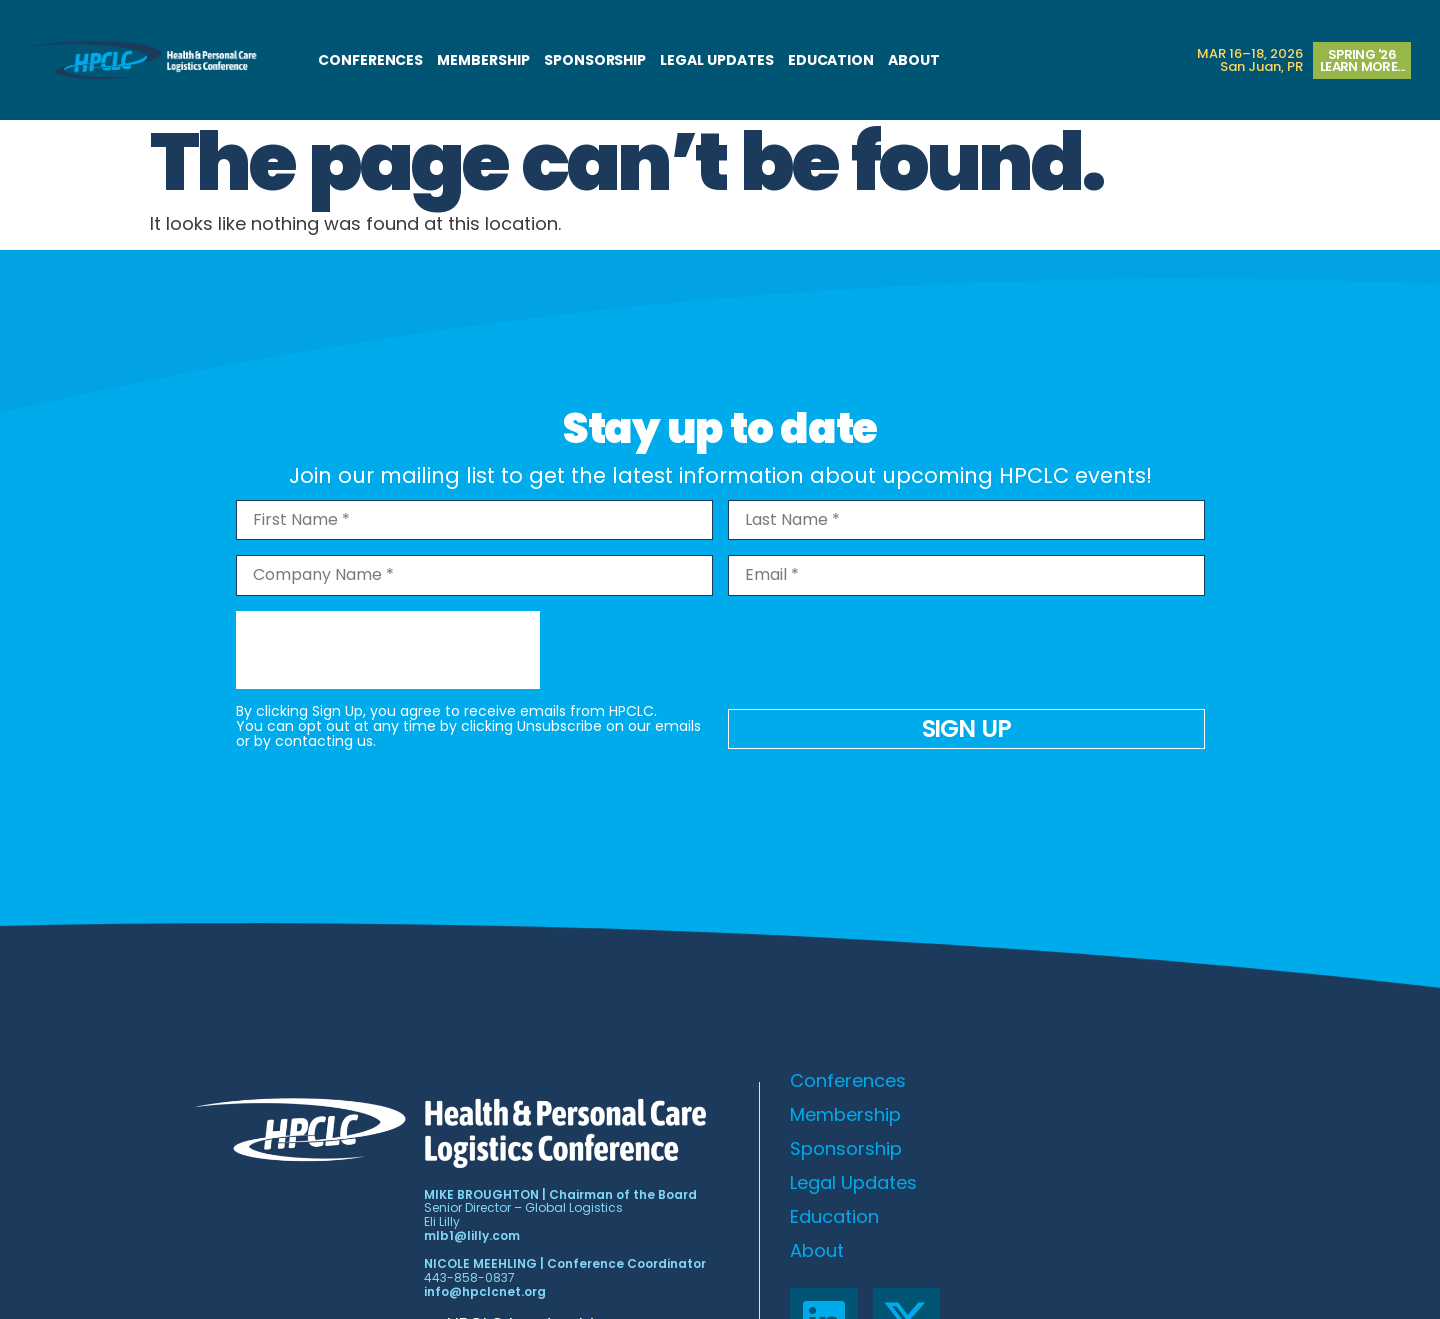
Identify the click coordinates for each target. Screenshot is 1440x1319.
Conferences (370, 60)
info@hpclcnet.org (485, 1291)
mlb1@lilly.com (472, 1235)
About (914, 60)
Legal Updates (716, 60)
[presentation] (388, 650)
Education (831, 60)
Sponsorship (595, 60)
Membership (483, 60)
